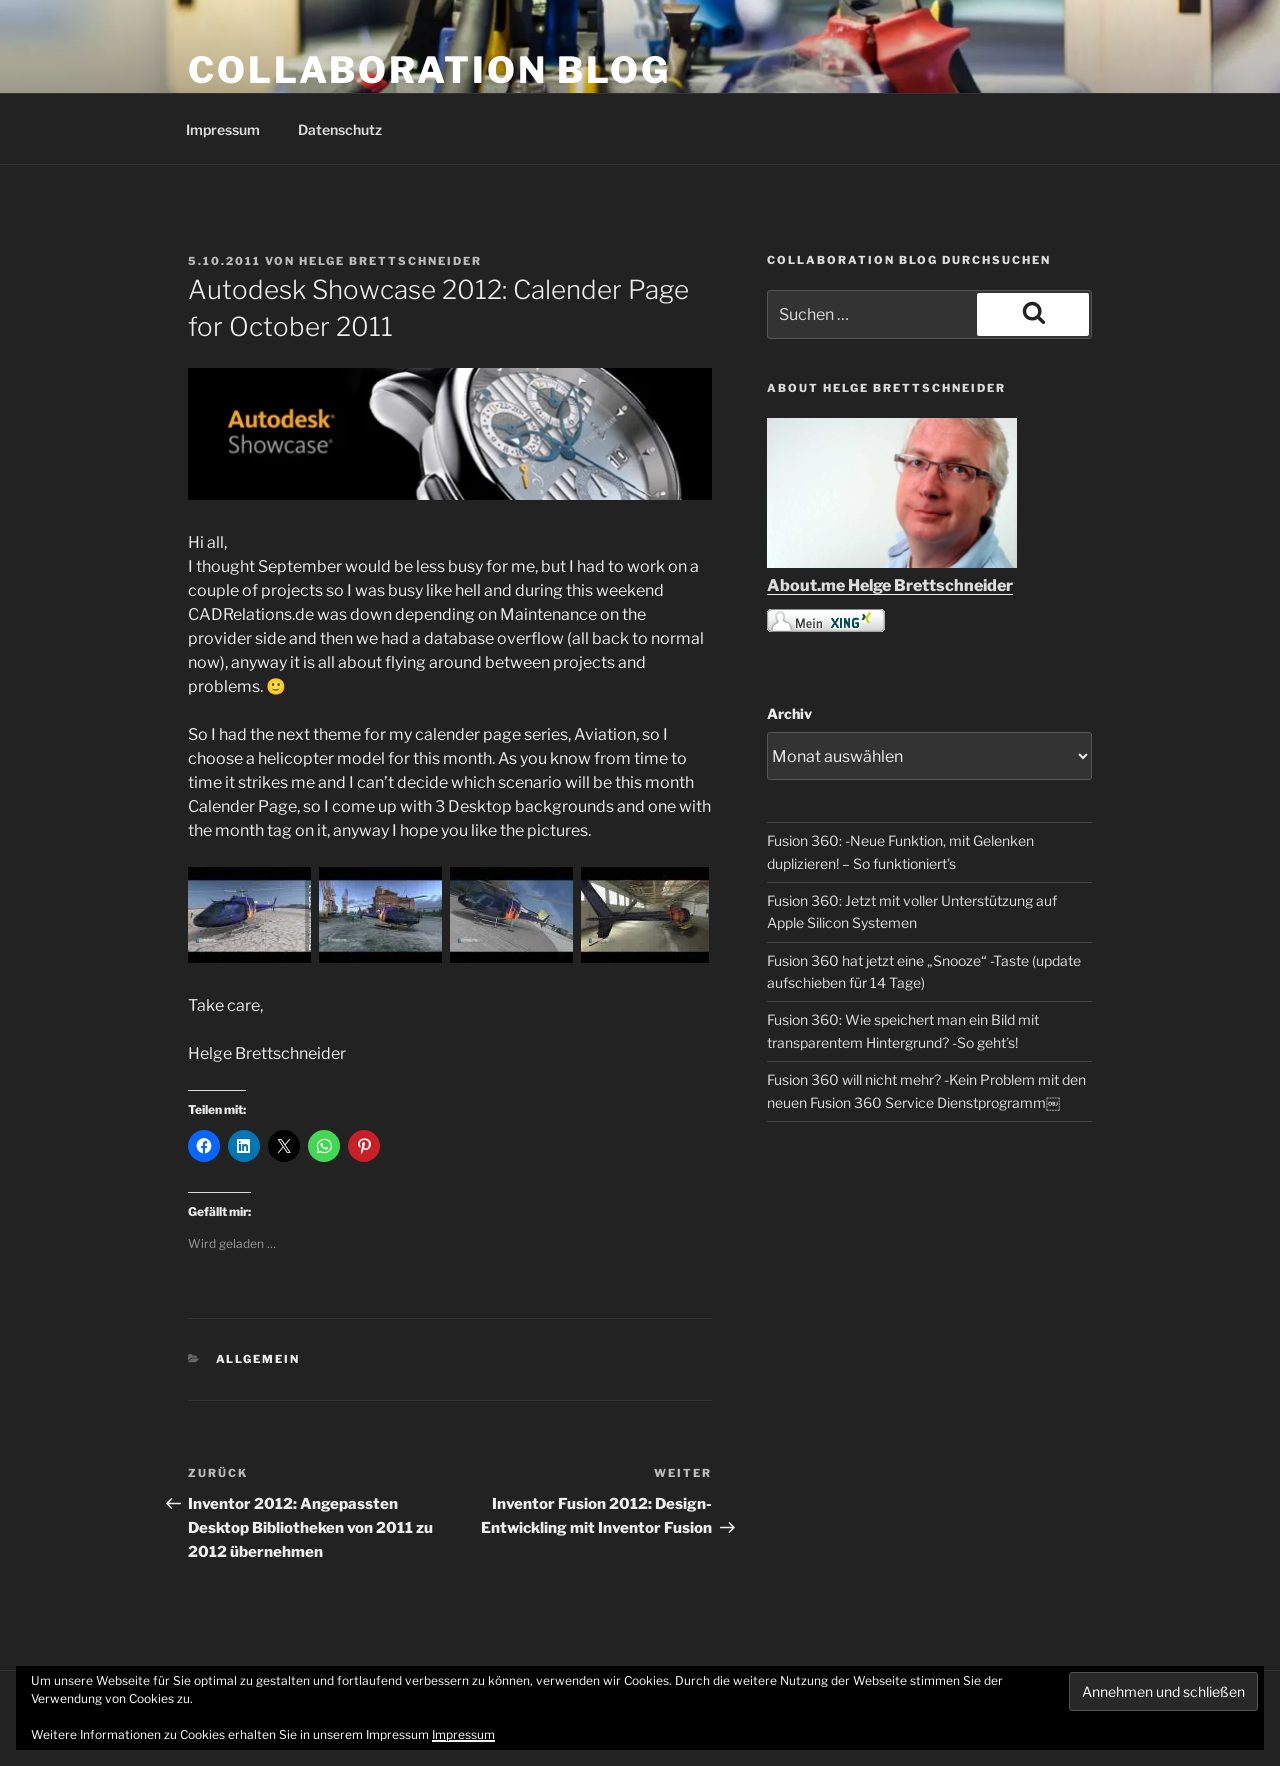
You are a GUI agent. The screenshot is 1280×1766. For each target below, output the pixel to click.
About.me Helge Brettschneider (890, 585)
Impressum (223, 129)
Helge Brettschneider (390, 261)
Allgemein (258, 1359)
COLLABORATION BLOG (429, 70)
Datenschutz (340, 129)
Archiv (789, 713)
